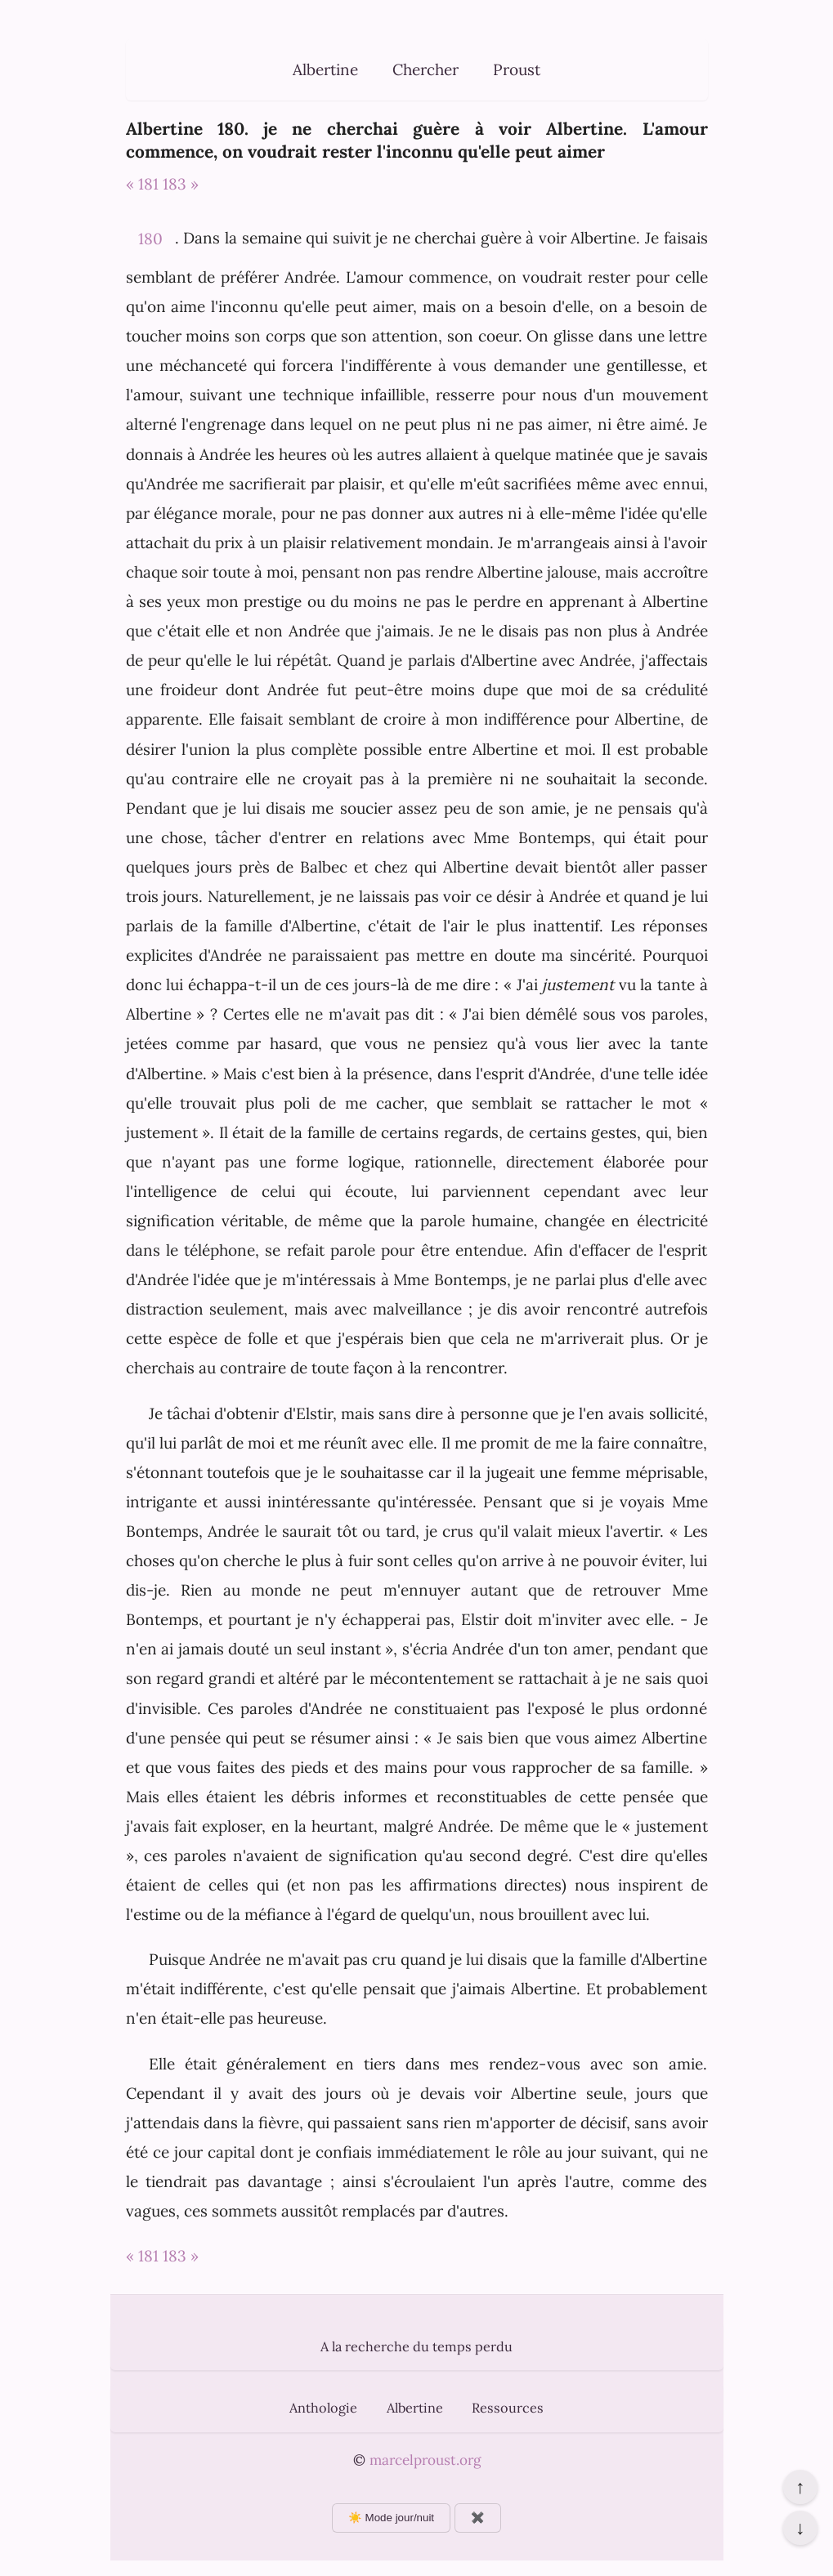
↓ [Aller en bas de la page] (799, 2527)
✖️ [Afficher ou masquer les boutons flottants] (478, 2517)
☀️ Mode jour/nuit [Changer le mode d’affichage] (391, 2517)
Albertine (325, 69)
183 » (181, 184)
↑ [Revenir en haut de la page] (799, 2487)
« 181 (142, 184)
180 (150, 238)
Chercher (425, 69)
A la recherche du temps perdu (416, 2346)
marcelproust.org (425, 2460)
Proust (516, 69)
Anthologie (323, 2408)
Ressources (508, 2408)
